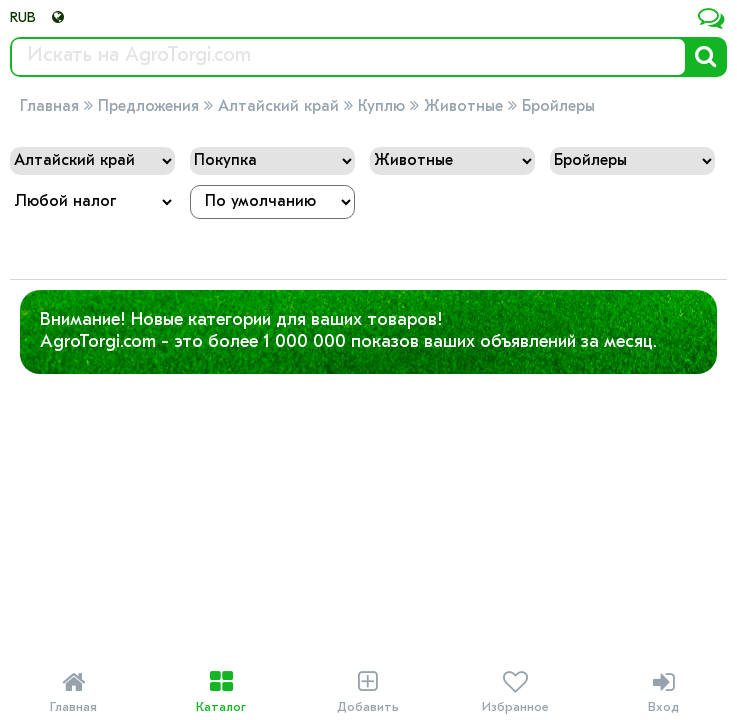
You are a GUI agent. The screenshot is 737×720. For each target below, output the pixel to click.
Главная (49, 107)
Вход (663, 692)
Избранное (515, 692)
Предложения (148, 107)
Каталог (220, 692)
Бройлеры (558, 107)
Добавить (368, 692)
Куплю (381, 107)
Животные (463, 107)
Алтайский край (278, 107)
